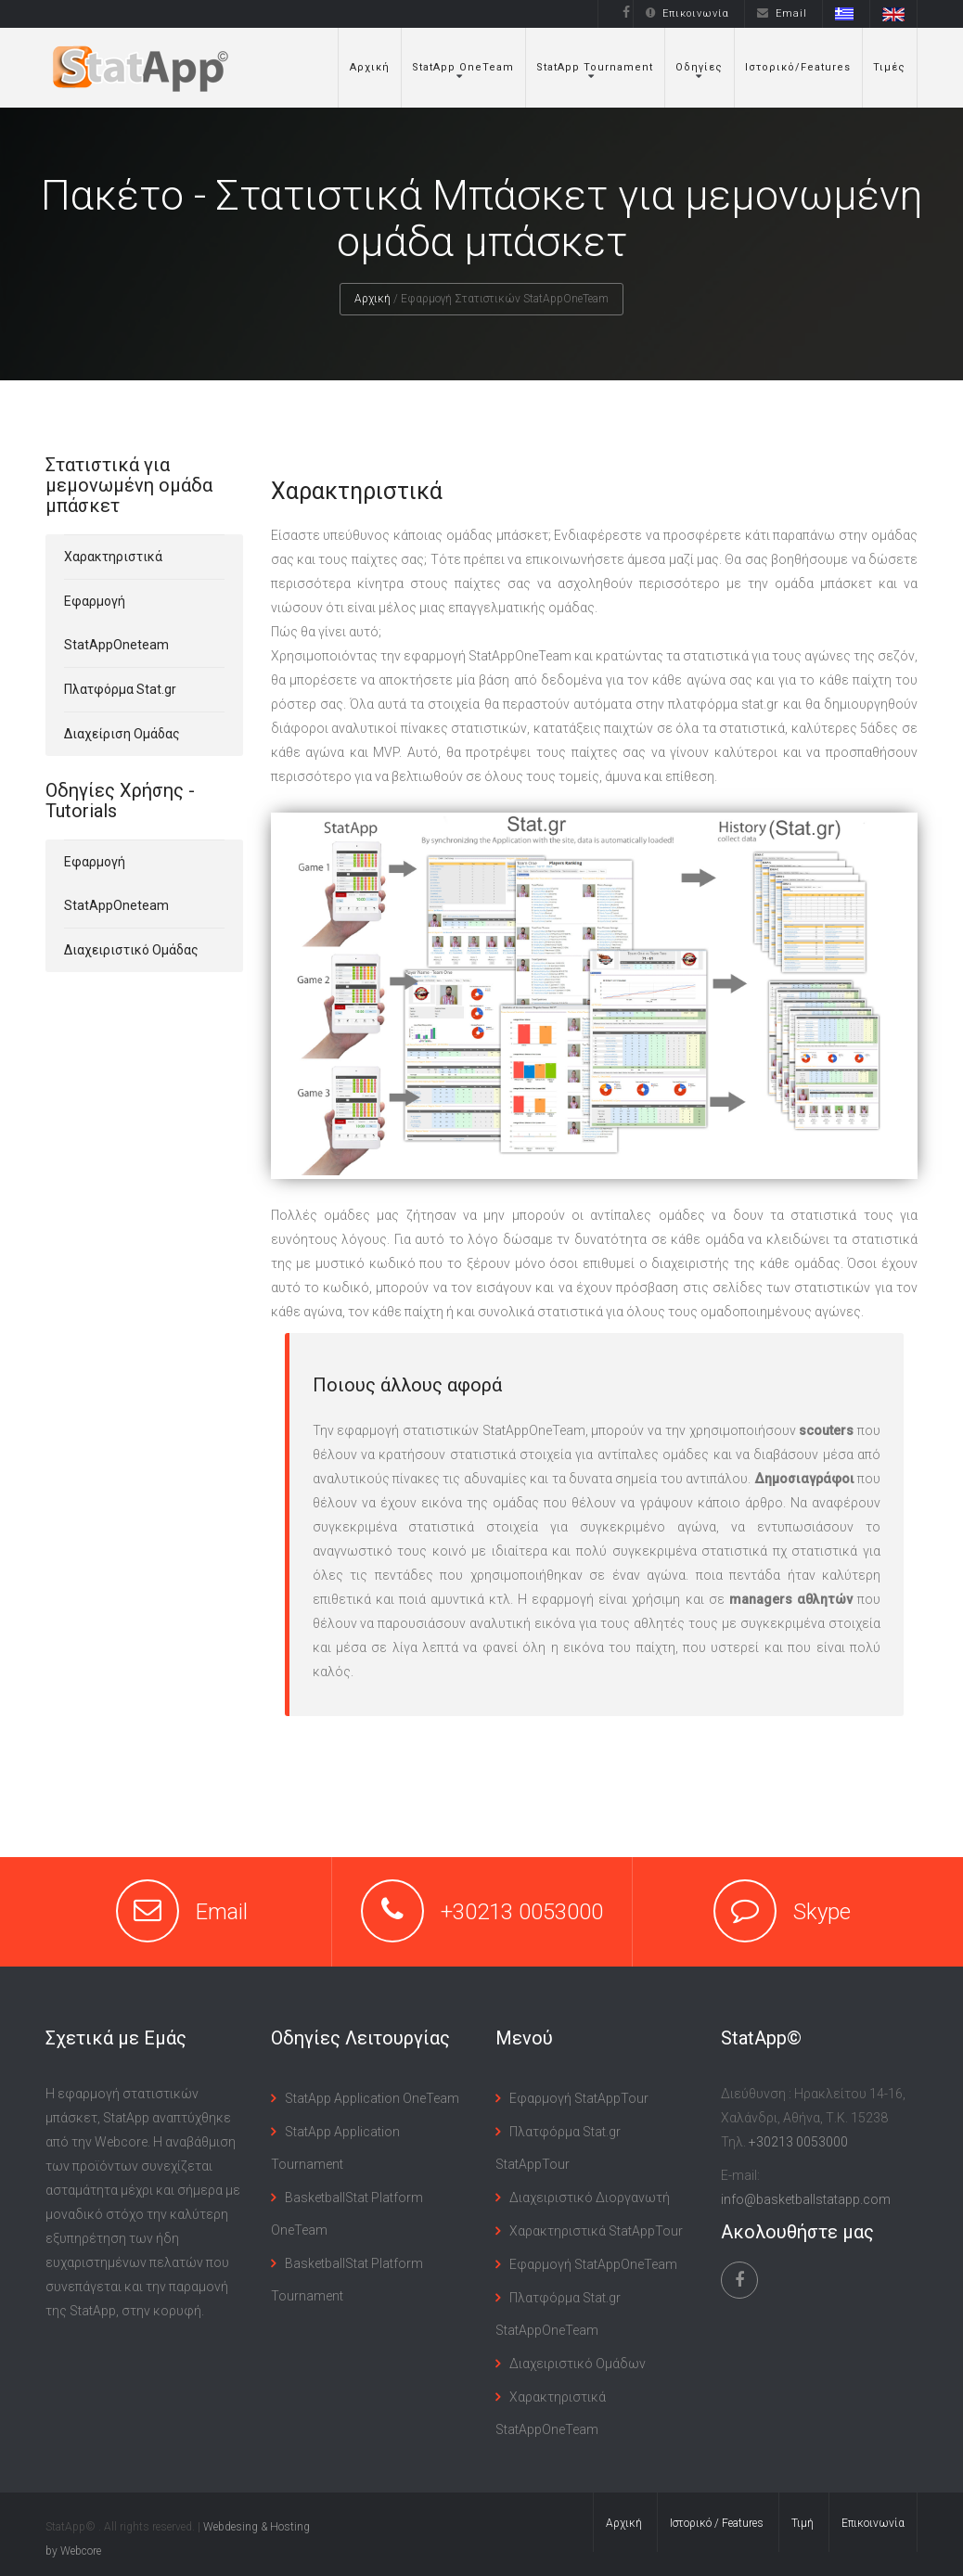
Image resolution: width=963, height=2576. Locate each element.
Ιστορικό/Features (798, 67)
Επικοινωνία (687, 13)
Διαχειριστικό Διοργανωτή (589, 2197)
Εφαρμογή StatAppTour (578, 2098)
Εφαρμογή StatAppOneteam (116, 623)
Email (782, 13)
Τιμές (889, 67)
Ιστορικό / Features (717, 2523)
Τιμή (802, 2523)
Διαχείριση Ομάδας (122, 733)
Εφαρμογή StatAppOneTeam (593, 2264)
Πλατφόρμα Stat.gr (120, 689)
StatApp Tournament (594, 67)
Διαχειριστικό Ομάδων (577, 2363)
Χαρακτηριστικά (113, 556)
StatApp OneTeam (463, 67)
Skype (822, 1912)
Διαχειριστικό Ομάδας (131, 949)
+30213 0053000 (522, 1912)
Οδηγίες (699, 67)
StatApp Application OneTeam (372, 2098)
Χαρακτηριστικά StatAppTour (596, 2231)
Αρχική (370, 67)
